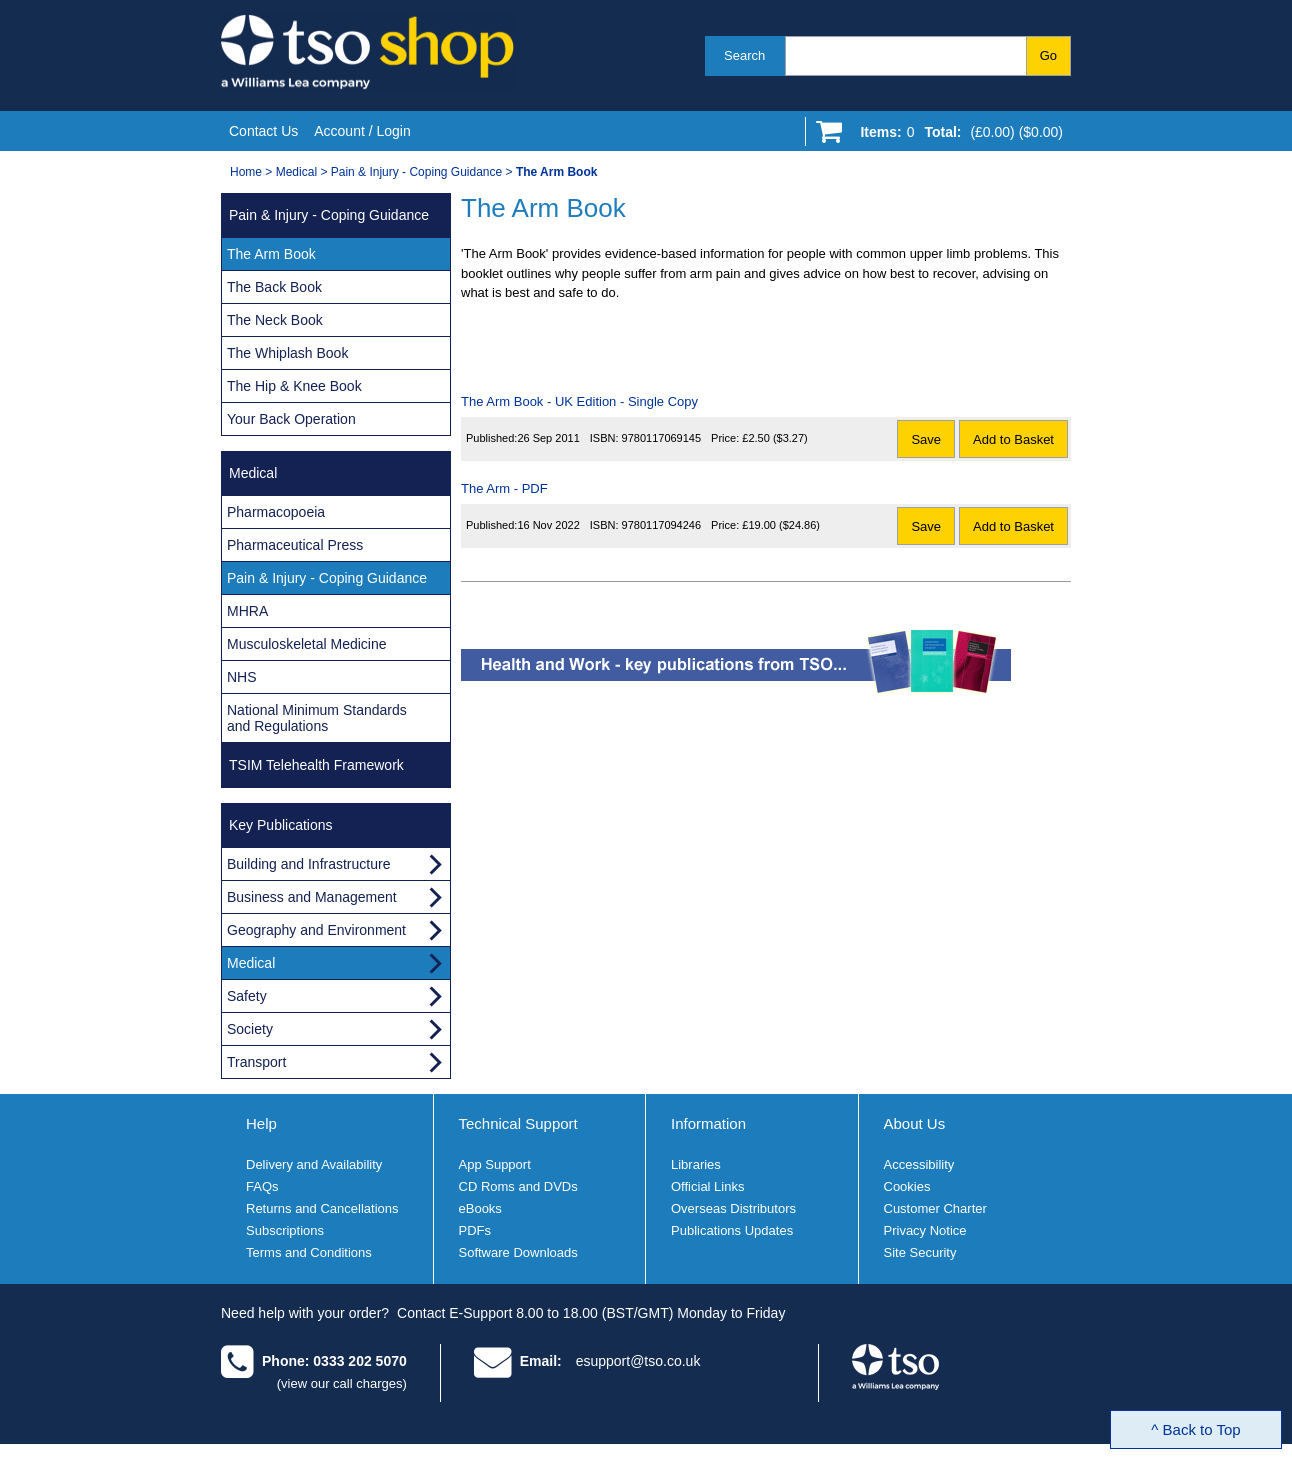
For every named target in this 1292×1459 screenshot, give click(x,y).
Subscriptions (285, 1230)
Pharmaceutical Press (295, 545)
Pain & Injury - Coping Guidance (416, 172)
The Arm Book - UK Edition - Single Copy (579, 401)
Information (708, 1123)
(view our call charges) (342, 1383)
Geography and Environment (316, 930)
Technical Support (518, 1123)
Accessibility (919, 1164)
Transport (256, 1062)
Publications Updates (732, 1230)
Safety (247, 996)
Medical (296, 172)
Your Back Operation (291, 419)
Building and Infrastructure (308, 864)
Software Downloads (518, 1252)
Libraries (696, 1164)
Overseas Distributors (733, 1208)
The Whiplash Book (287, 353)
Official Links (707, 1186)
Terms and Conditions (309, 1252)
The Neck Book (275, 320)
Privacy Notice (925, 1230)
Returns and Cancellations (322, 1208)
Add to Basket (1013, 439)
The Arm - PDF (504, 488)
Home (246, 172)
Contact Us (263, 131)
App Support (495, 1164)
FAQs (262, 1186)
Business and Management (312, 897)
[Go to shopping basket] (956, 136)
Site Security (920, 1252)
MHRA (247, 611)
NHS (242, 677)
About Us (915, 1123)
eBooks (480, 1208)
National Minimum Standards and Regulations (317, 718)
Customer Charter (935, 1208)
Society (250, 1029)
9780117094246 (662, 525)
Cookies (907, 1186)
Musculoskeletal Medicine (307, 644)
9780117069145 (662, 438)
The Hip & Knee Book (294, 386)
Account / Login (362, 131)
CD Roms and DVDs (518, 1186)
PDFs (475, 1230)
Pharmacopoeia (276, 512)
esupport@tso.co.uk (638, 1361)
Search (744, 55)
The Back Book (274, 287)
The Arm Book (271, 254)
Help (261, 1123)
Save (926, 439)
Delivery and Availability (314, 1164)
